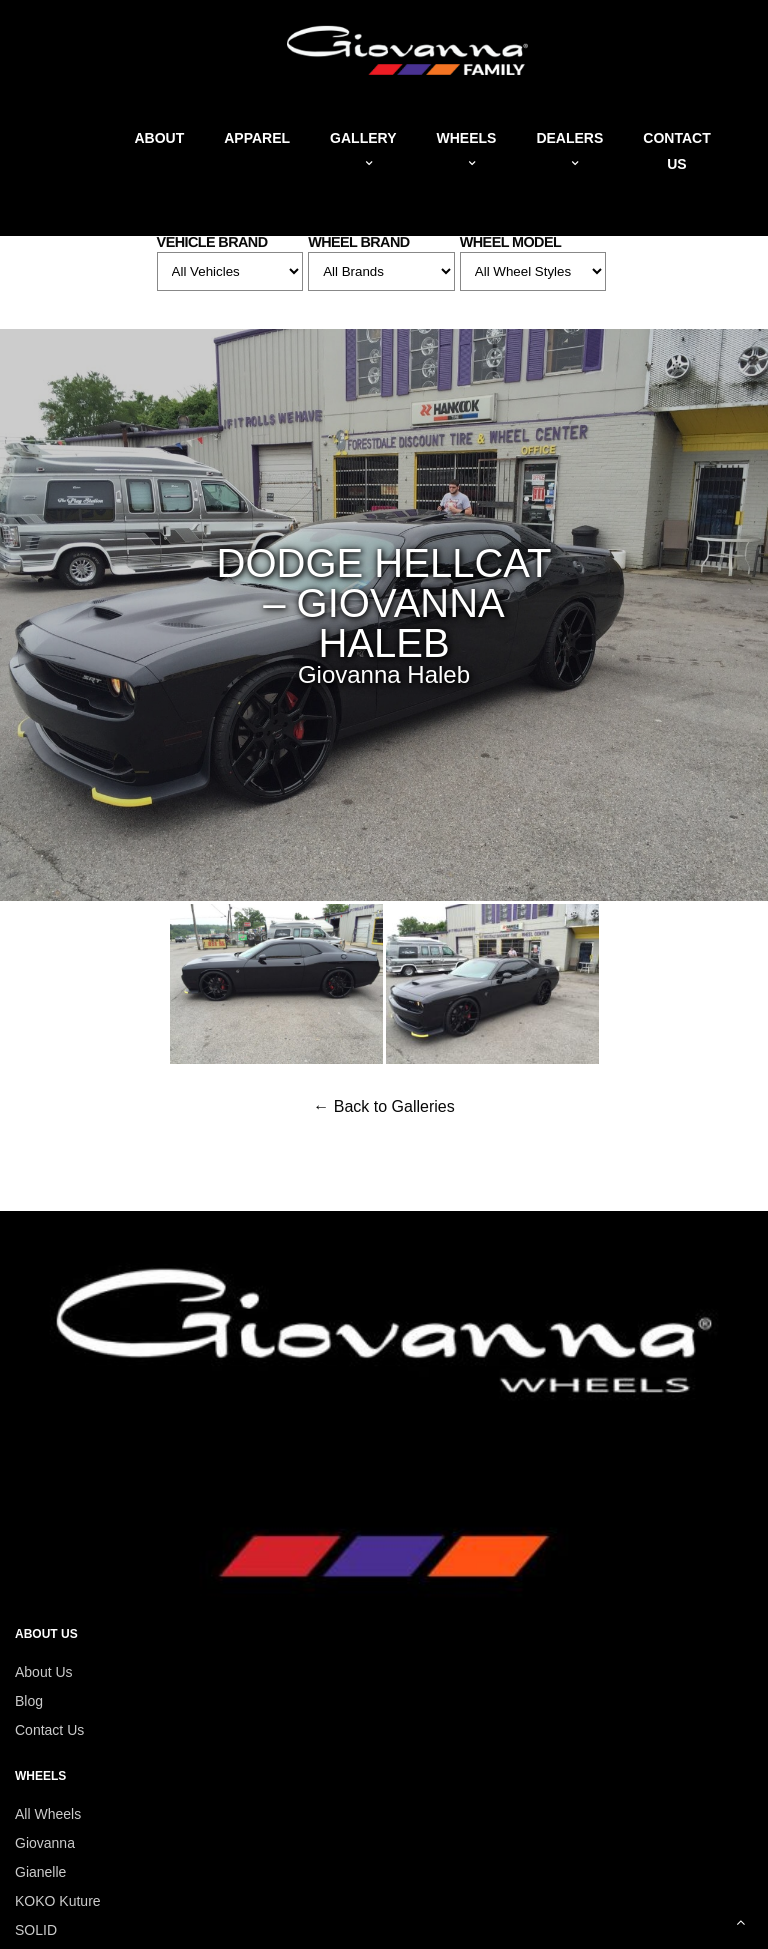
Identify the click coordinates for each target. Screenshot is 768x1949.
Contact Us (49, 1730)
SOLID (36, 1930)
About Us (44, 1672)
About (159, 138)
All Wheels (48, 1814)
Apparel (257, 138)
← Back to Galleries (383, 1106)
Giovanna (45, 1843)
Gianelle (40, 1872)
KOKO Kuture (58, 1901)
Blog (29, 1701)
